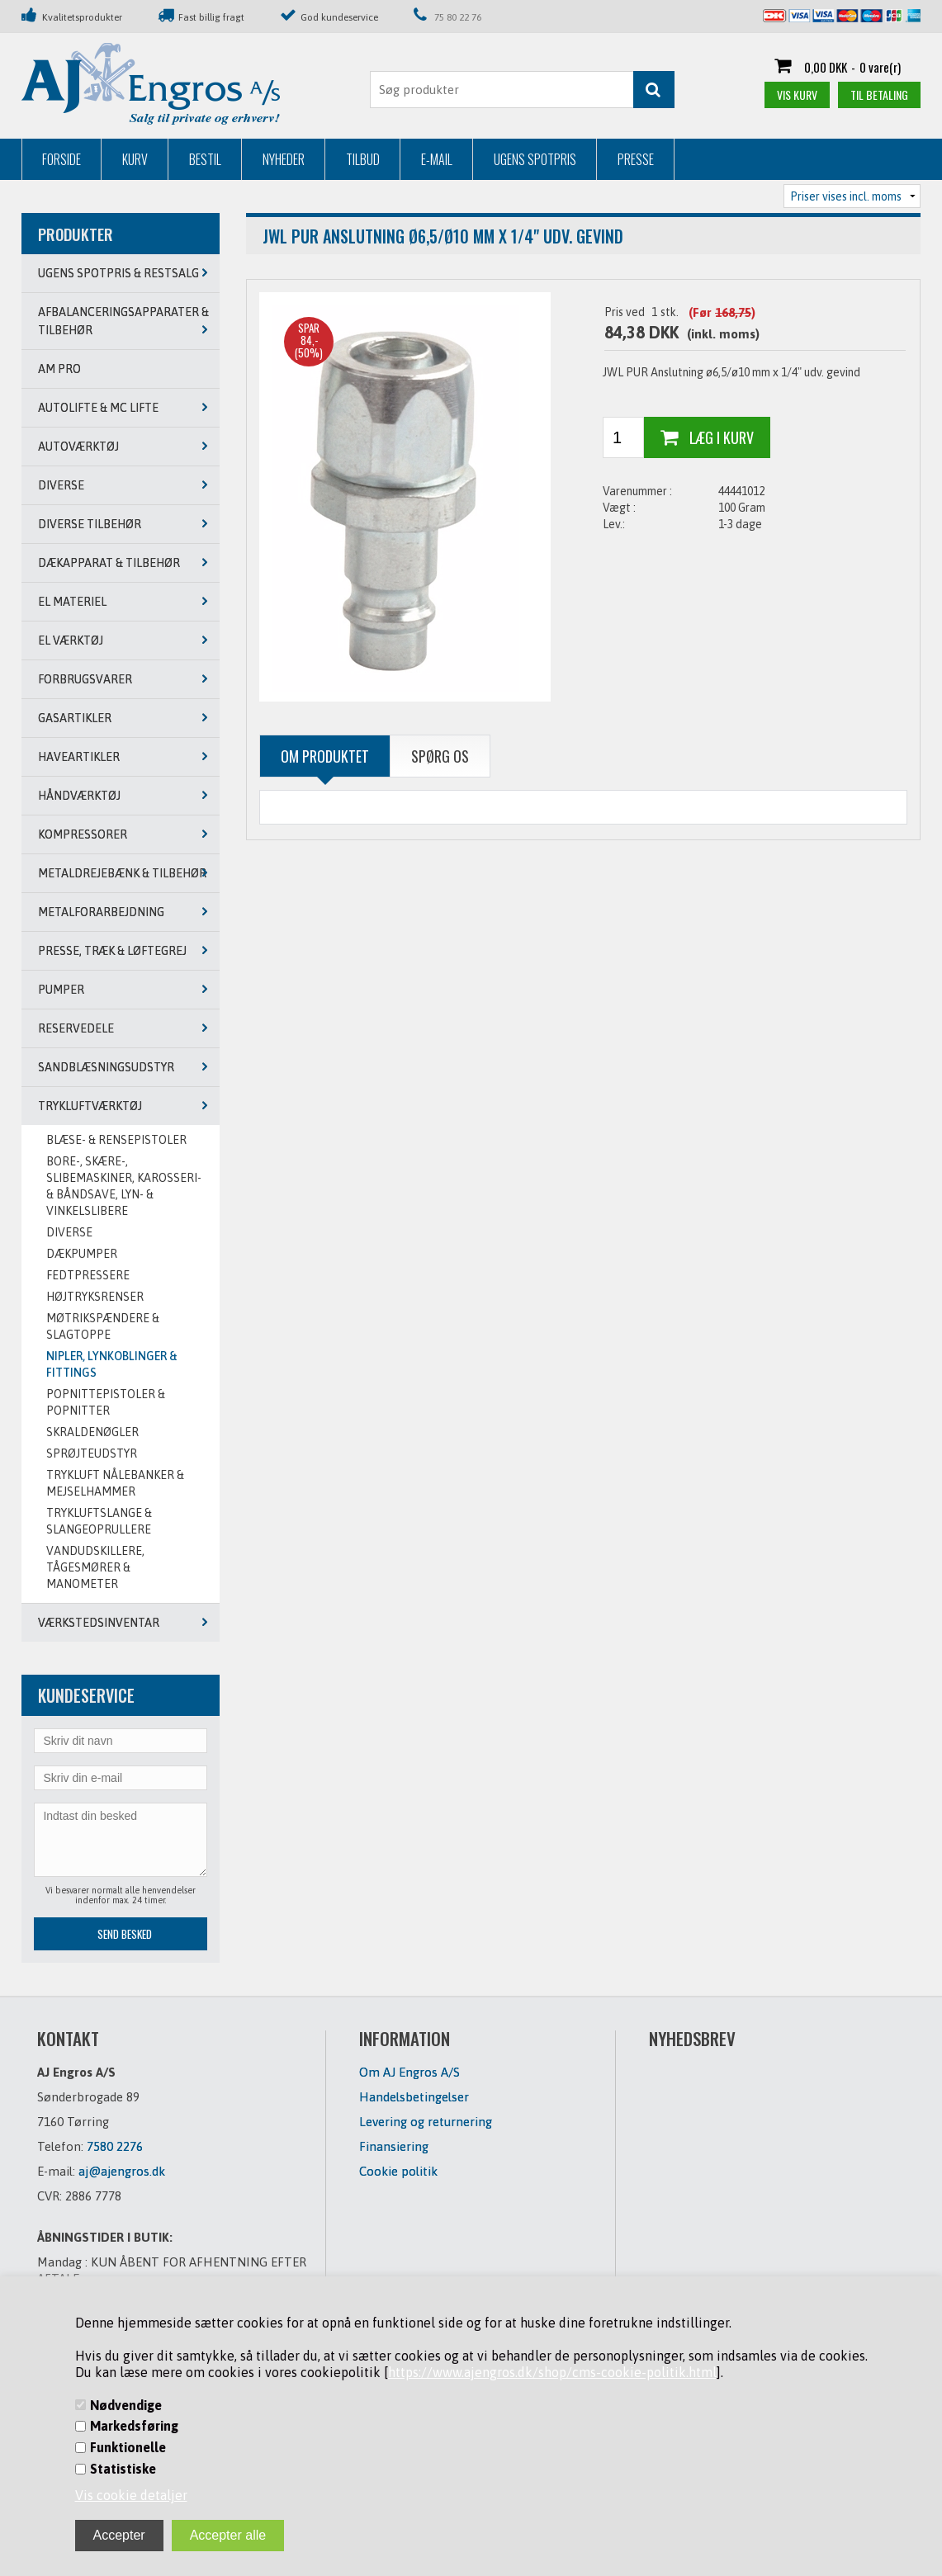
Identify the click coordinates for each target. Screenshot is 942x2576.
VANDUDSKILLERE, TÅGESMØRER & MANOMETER (95, 1567)
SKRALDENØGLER (92, 1432)
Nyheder (284, 159)
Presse (636, 159)
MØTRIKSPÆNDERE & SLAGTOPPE (102, 1326)
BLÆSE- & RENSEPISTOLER (116, 1139)
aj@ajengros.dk (121, 2171)
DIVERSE (69, 1232)
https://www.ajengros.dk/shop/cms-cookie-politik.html (552, 2372)
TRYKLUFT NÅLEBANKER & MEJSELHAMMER (115, 1483)
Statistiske (123, 2468)
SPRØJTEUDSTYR (91, 1453)
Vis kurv (797, 94)
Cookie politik (398, 2171)
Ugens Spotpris (535, 159)
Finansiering (393, 2146)
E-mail (436, 159)
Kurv (135, 159)
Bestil (205, 159)
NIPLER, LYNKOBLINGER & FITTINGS (112, 1364)
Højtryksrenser (95, 1296)
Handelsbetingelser (414, 2097)
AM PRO (59, 369)
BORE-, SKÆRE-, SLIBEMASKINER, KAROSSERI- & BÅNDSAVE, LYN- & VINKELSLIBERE (123, 1186)
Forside (61, 159)
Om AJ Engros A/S (409, 2072)
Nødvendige (126, 2405)
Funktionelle (128, 2447)
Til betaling (879, 94)
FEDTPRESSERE (88, 1275)
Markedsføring (134, 2425)
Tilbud (363, 159)
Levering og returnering (425, 2122)
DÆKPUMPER (81, 1253)
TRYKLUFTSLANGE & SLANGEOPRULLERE (99, 1521)
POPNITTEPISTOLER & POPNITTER (105, 1402)
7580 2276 (115, 2146)
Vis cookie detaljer (131, 2495)
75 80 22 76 (457, 17)
